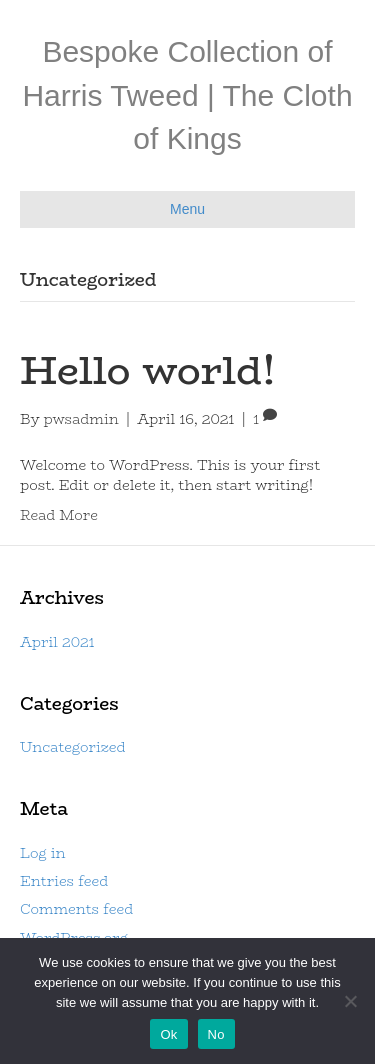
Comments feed (76, 909)
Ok (168, 1034)
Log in (42, 853)
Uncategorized (72, 747)
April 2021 (57, 642)
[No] (350, 1001)
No (216, 1034)
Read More (59, 515)
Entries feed (64, 881)
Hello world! (148, 370)
